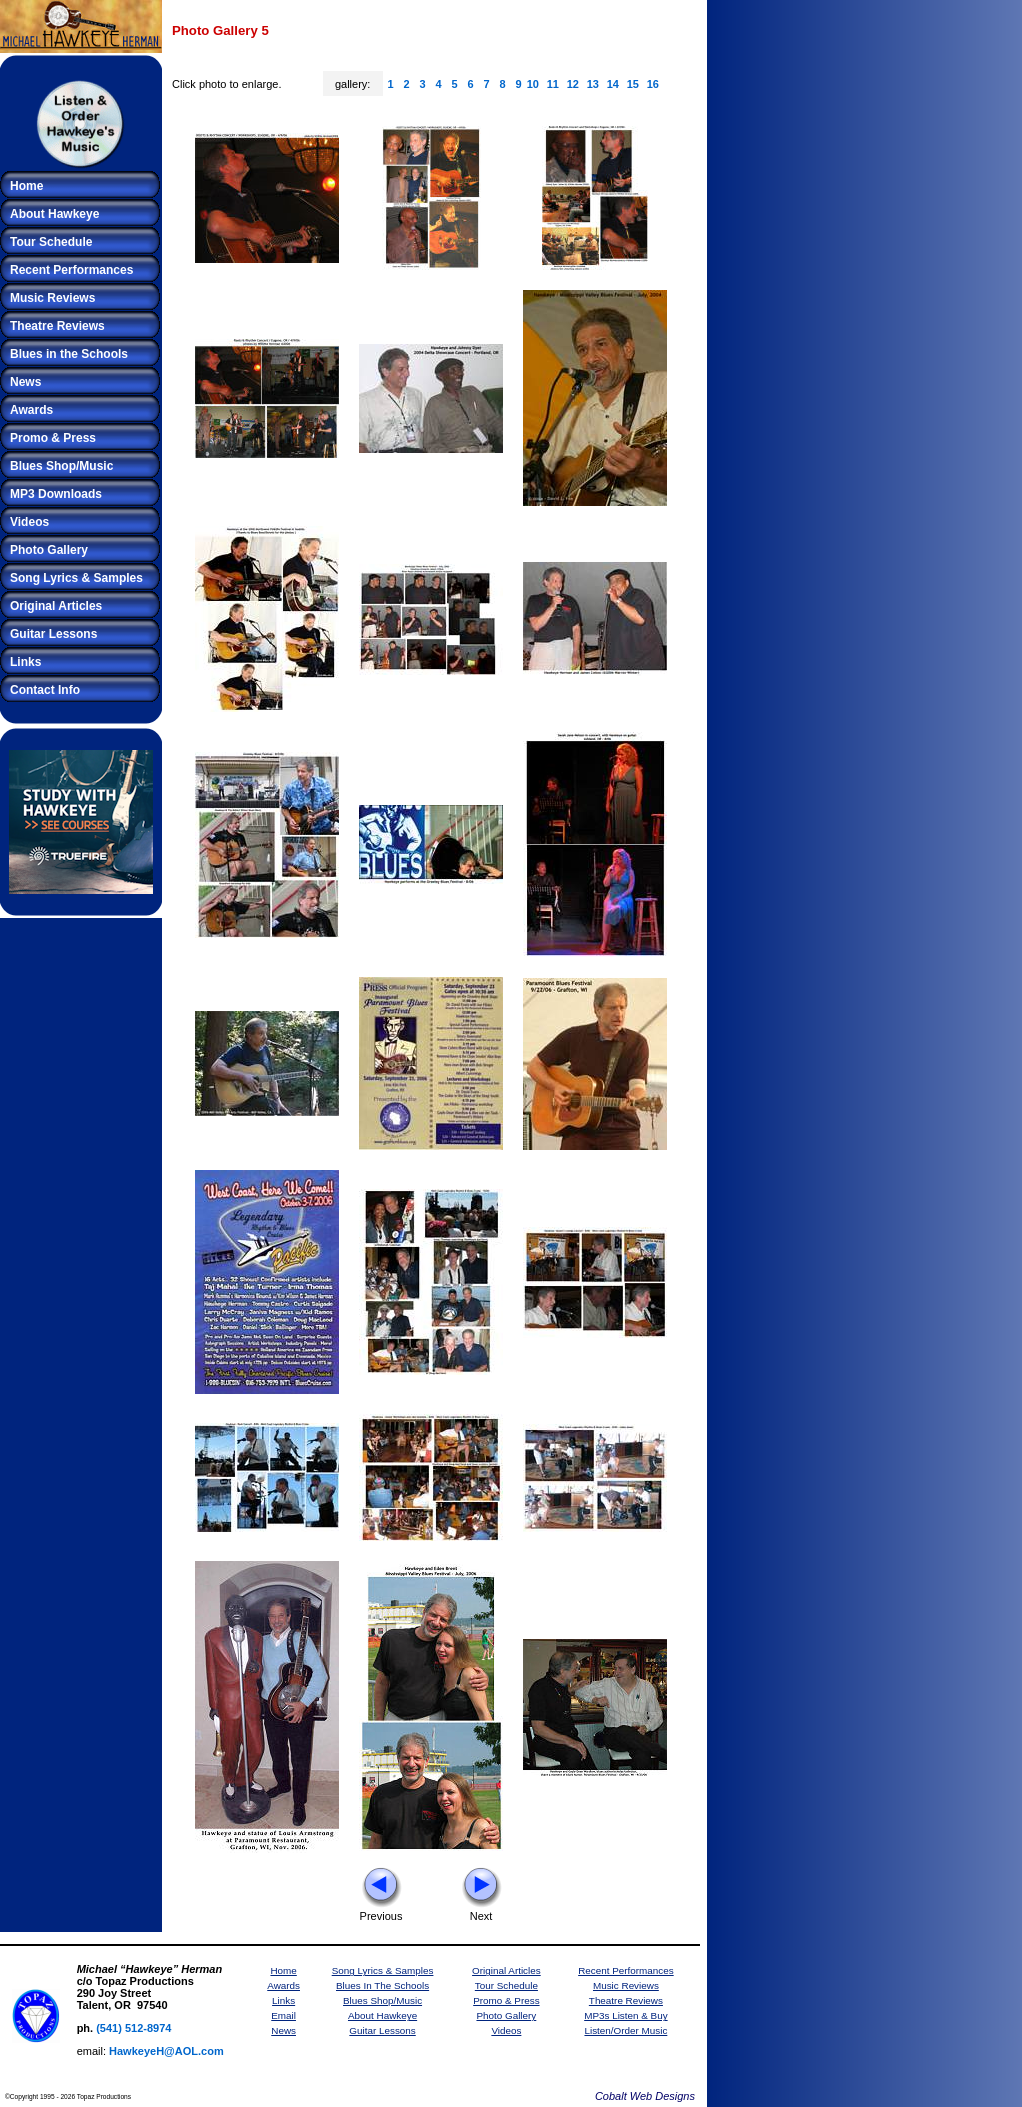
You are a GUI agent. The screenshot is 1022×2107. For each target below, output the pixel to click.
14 (613, 84)
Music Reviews (52, 298)
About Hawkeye (54, 214)
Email (283, 2015)
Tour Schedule (51, 242)
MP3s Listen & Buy (625, 2015)
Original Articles (56, 606)
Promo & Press (53, 438)
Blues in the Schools (69, 354)
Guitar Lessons (53, 634)
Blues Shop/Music (61, 466)
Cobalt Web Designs (645, 2096)
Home (26, 186)
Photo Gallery (49, 550)
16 (653, 84)
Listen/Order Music (625, 2030)
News (25, 382)
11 (553, 84)
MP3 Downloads (56, 494)
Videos (29, 522)
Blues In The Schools (382, 1985)
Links (25, 662)
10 (533, 84)
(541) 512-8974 (133, 2028)
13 (593, 84)
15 (633, 84)
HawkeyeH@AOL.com (166, 2051)
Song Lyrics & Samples (76, 578)
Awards (31, 410)
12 (573, 84)
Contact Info (45, 690)
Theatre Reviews (57, 326)
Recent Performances (71, 270)
